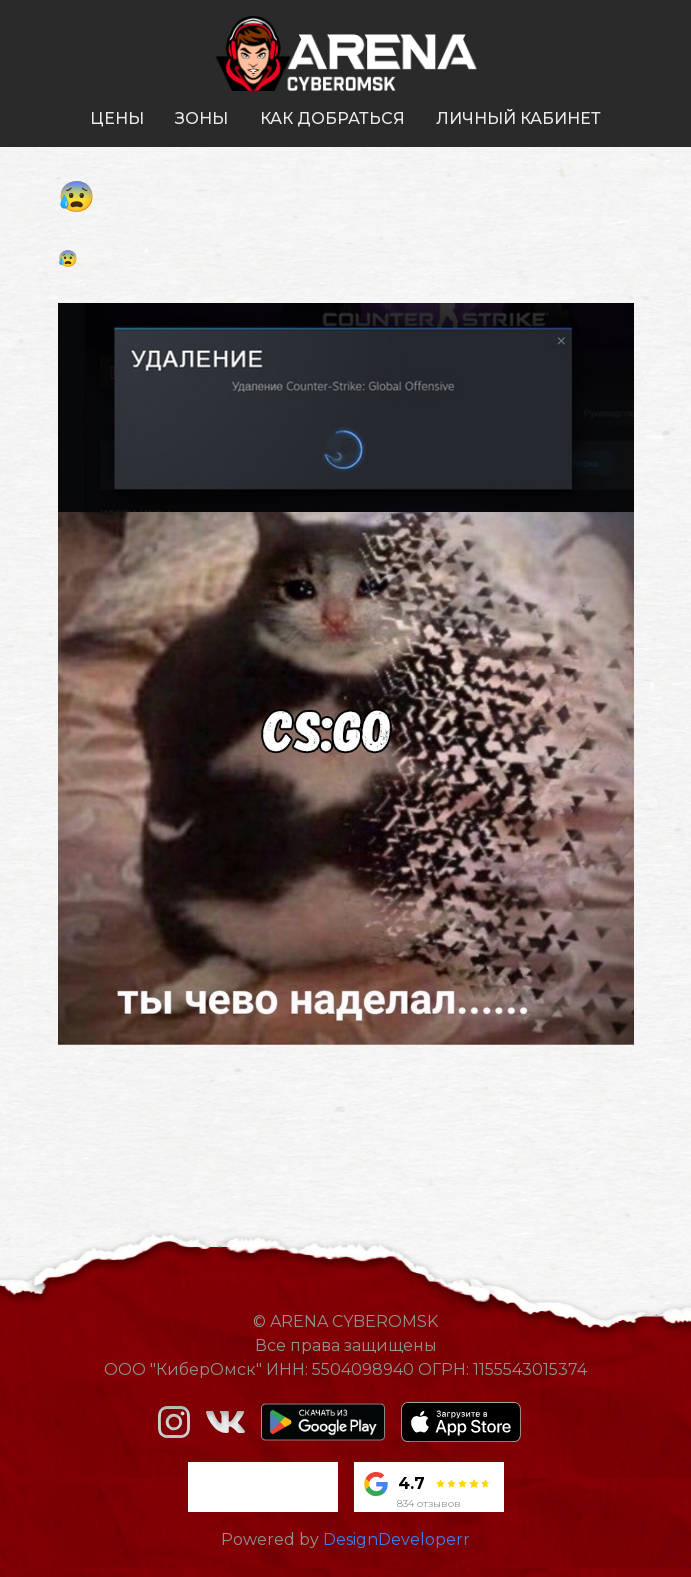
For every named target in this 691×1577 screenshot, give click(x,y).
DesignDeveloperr (396, 1539)
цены (117, 118)
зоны (201, 118)
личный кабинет (518, 118)
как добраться (332, 118)
